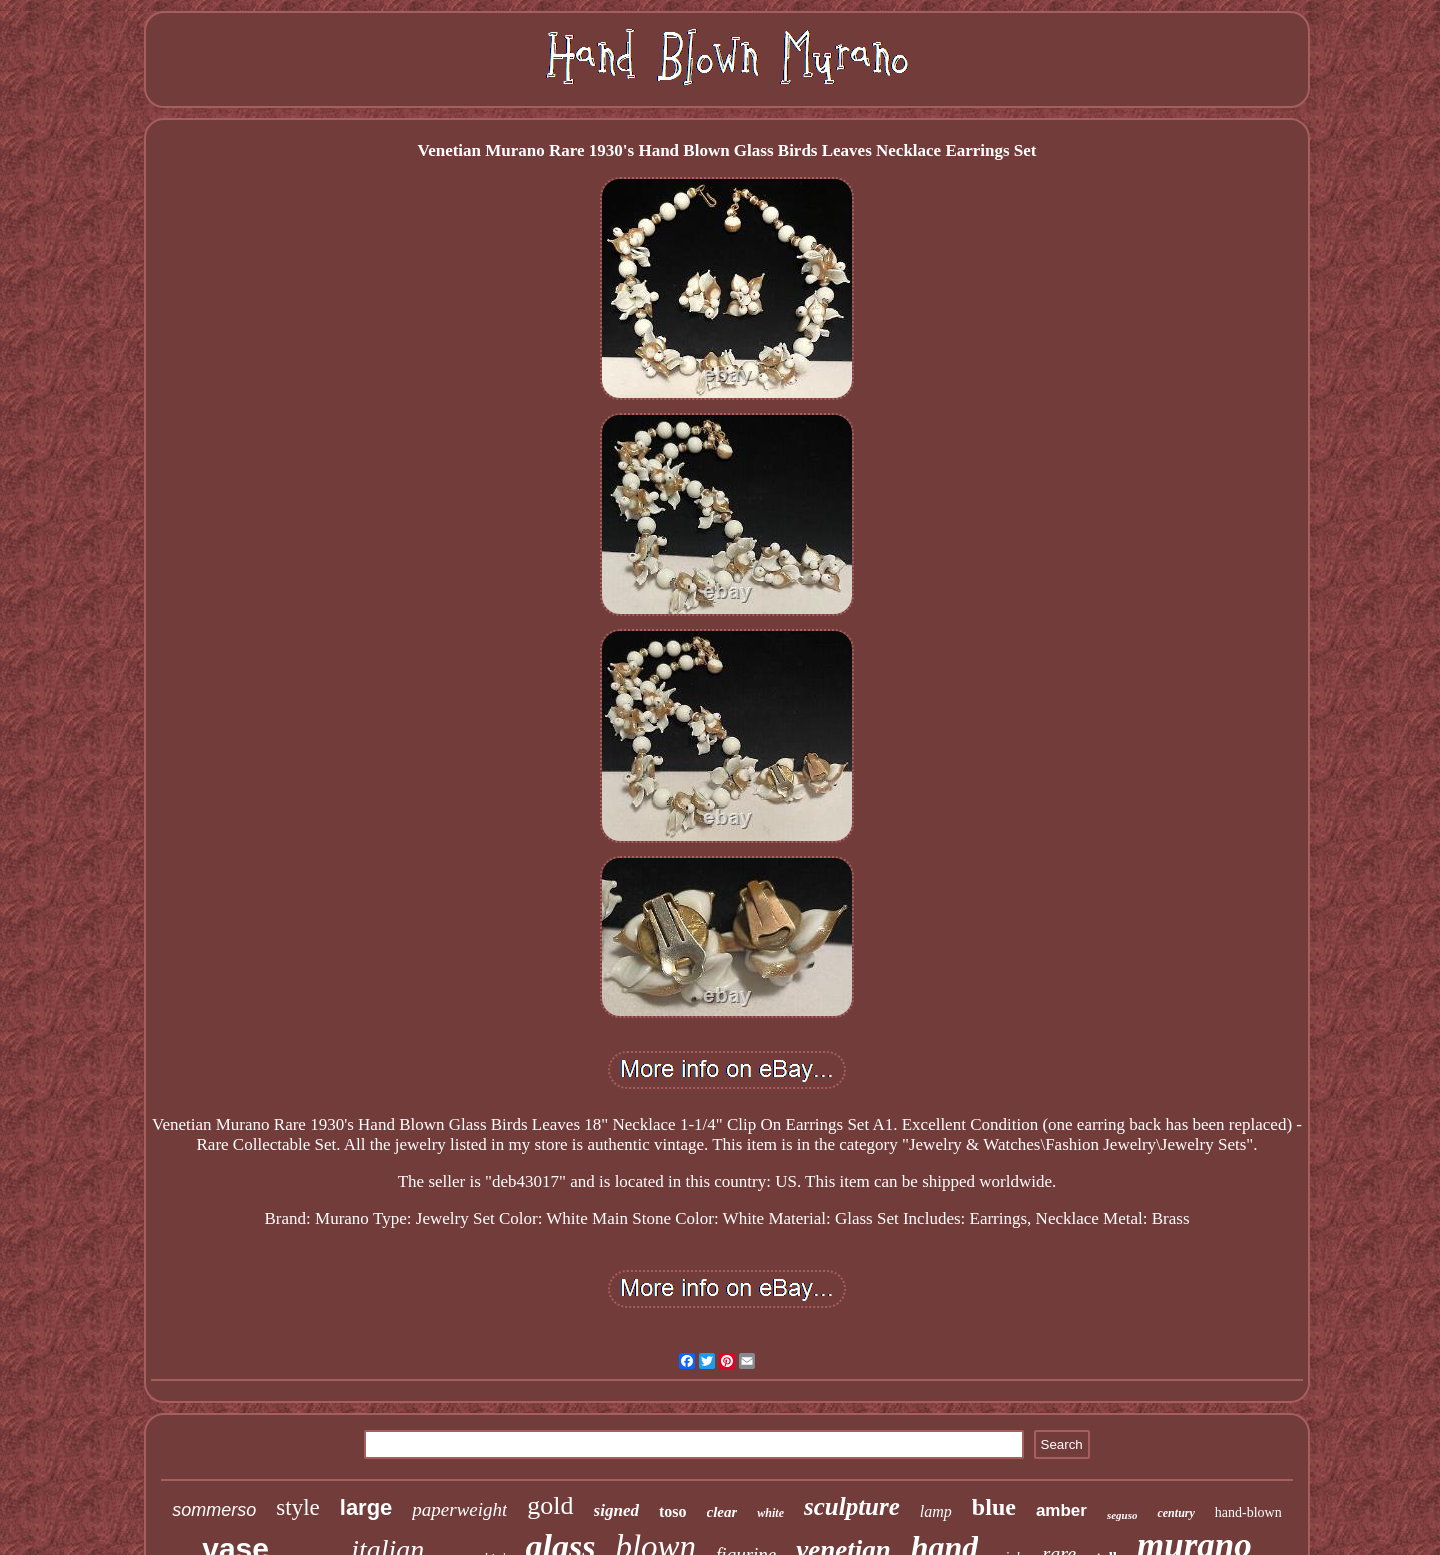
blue (994, 1507)
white (770, 1513)
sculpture (852, 1506)
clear (722, 1512)
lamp (936, 1511)
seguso (1122, 1515)
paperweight (459, 1509)
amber (1061, 1510)
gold (550, 1505)
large (366, 1507)
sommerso (214, 1510)
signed (616, 1510)
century (1175, 1513)
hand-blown (1248, 1512)
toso (673, 1511)
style (297, 1507)
